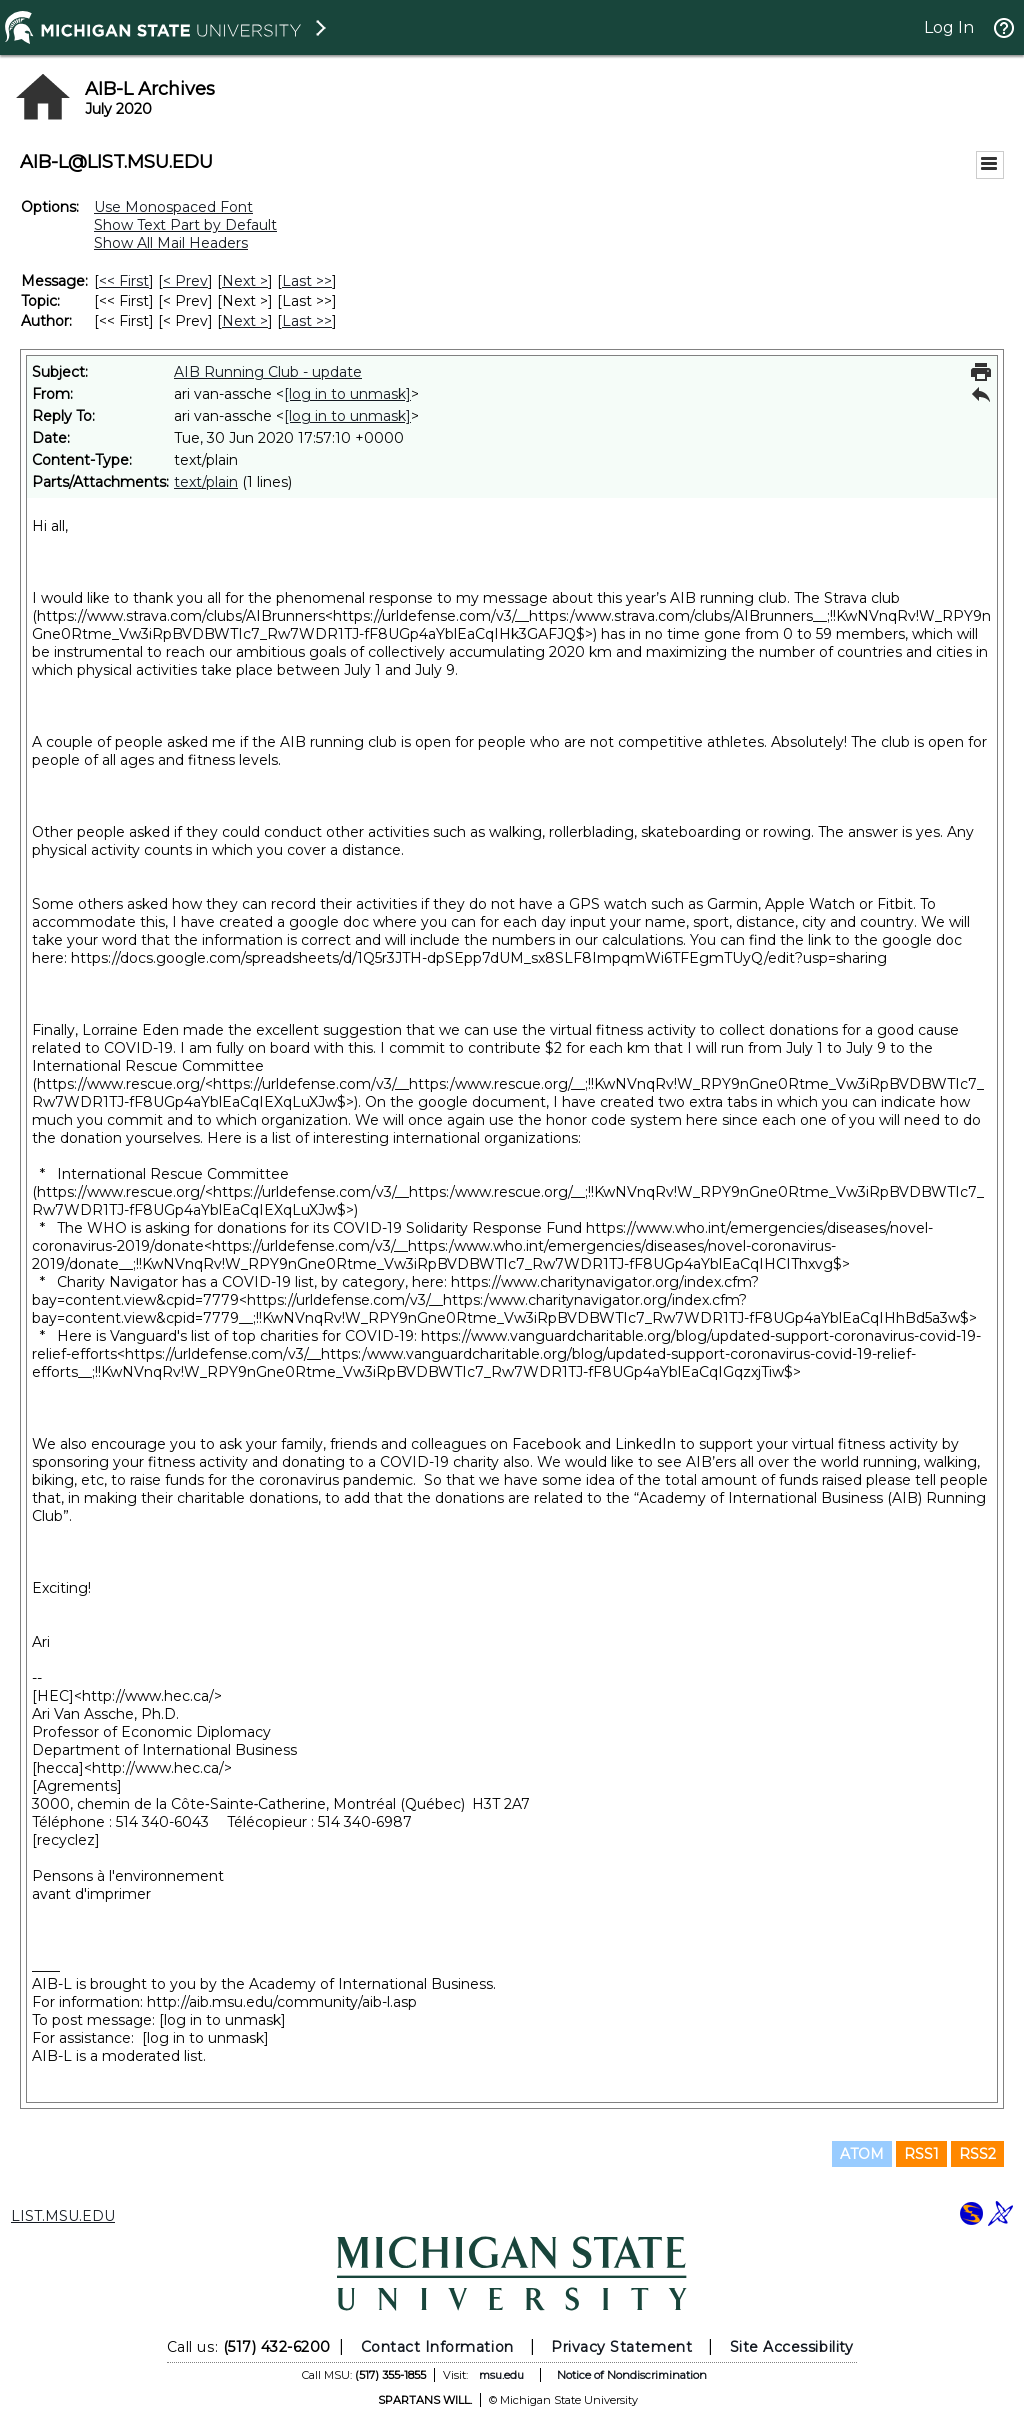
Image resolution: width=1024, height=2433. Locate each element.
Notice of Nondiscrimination (632, 2375)
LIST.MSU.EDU (63, 2216)
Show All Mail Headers (171, 243)
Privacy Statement (621, 2347)
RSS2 (977, 2154)
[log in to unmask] (347, 394)
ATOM (862, 2154)
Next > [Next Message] (245, 281)
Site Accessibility (792, 2347)
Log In (949, 27)
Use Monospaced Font (173, 207)
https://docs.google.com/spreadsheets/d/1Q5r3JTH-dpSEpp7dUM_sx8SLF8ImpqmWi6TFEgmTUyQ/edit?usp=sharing (479, 958)
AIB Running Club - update (268, 372)
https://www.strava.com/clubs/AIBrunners (181, 616)
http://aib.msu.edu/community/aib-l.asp (282, 2002)
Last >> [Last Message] (307, 281)
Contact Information (437, 2347)
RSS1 (921, 2154)
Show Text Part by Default (185, 225)
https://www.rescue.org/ (121, 1084)
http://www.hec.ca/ (148, 1696)
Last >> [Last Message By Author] (307, 321)
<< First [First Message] (124, 281)
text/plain (206, 482)
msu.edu (501, 2375)
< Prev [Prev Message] (185, 281)
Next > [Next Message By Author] (245, 321)
